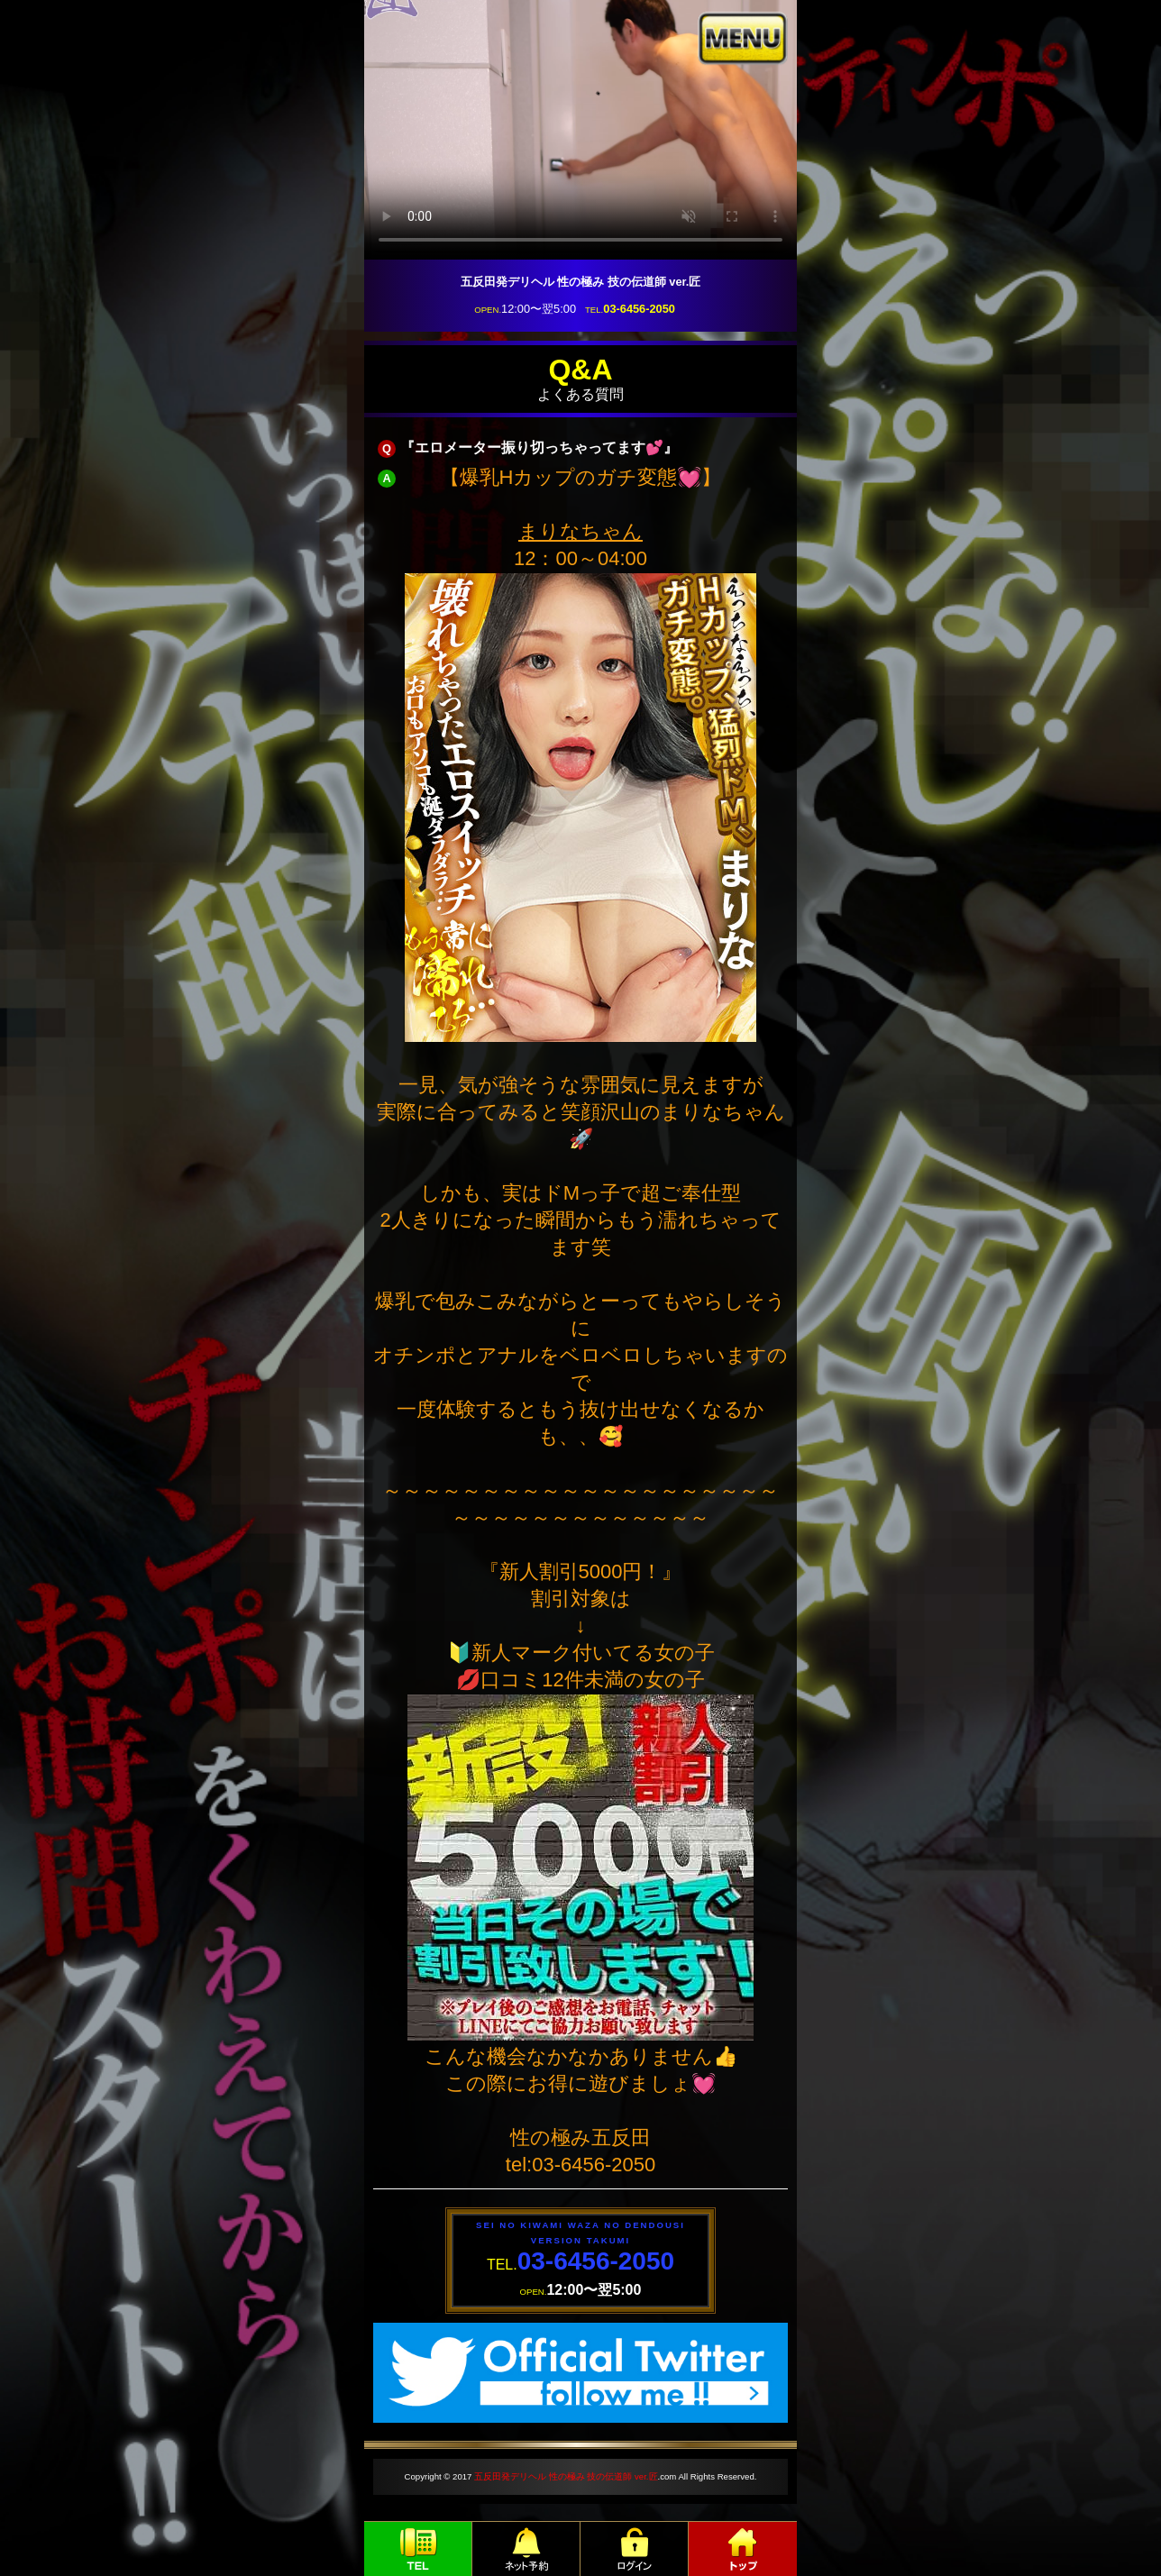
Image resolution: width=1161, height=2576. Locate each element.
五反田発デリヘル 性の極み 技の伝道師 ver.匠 (565, 2476)
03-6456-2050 (639, 308)
